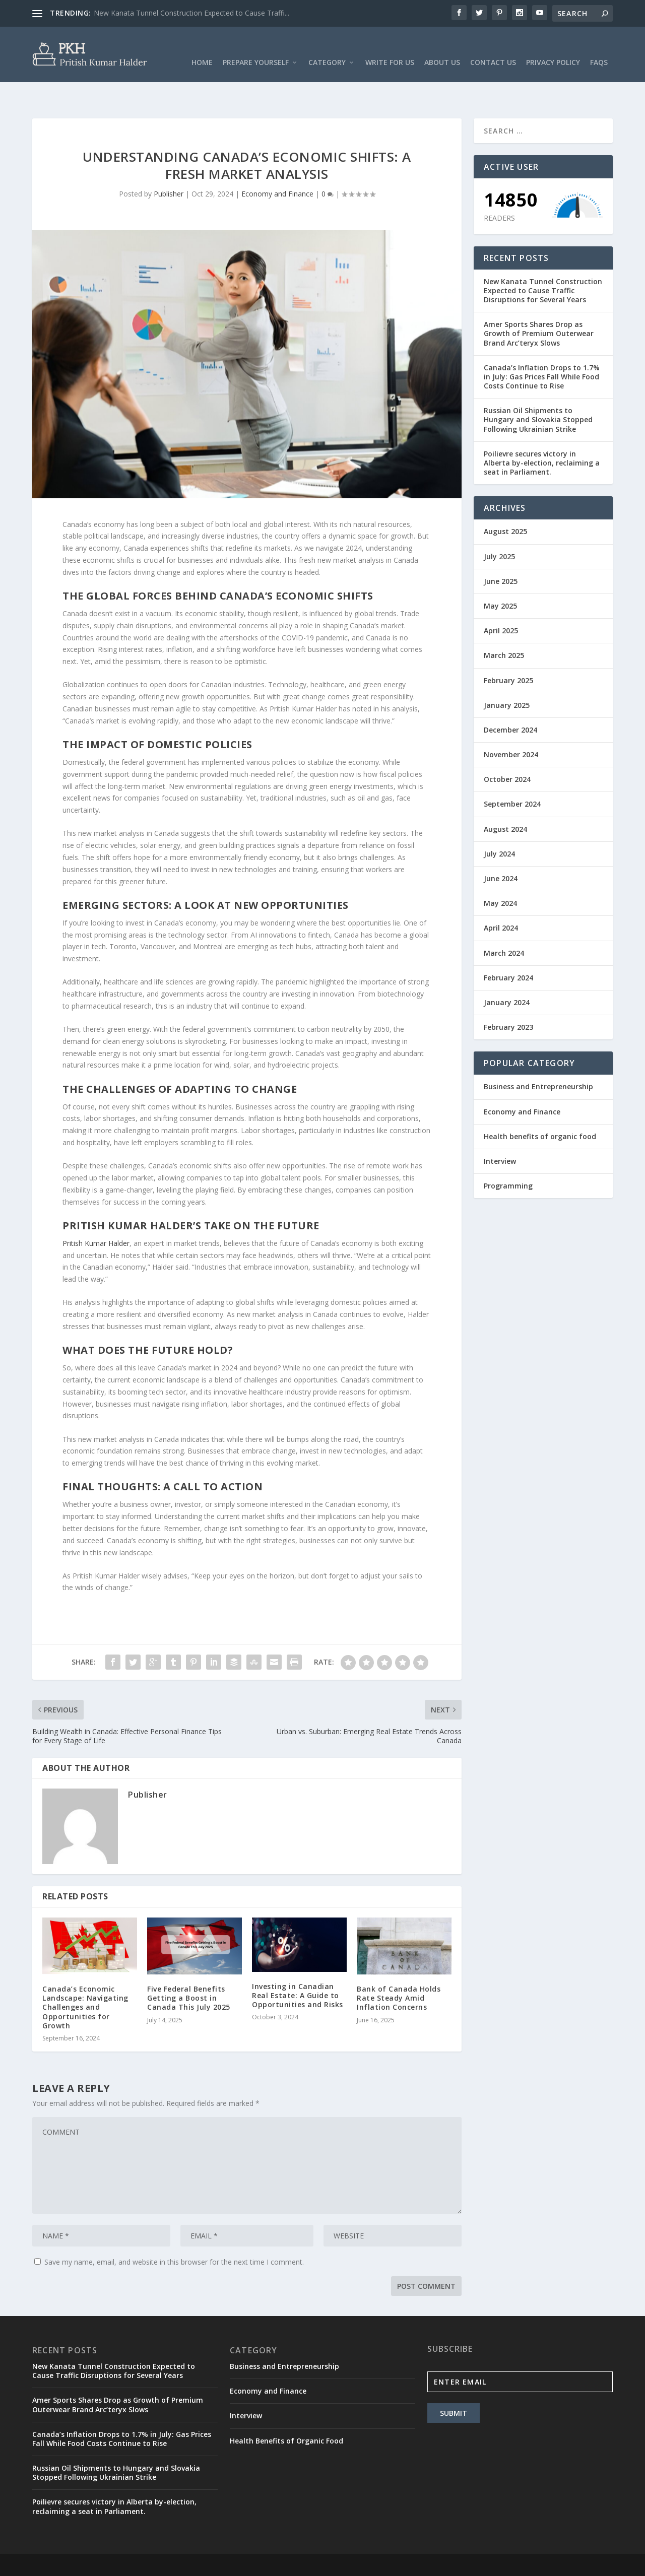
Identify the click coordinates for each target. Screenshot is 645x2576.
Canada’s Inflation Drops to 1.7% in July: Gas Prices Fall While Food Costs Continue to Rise (542, 345)
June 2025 (501, 550)
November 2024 (511, 723)
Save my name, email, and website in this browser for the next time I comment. (174, 2230)
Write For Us (389, 48)
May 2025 (500, 574)
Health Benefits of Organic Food (286, 2409)
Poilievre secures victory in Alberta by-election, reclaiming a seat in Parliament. (542, 431)
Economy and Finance (277, 162)
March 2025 (504, 624)
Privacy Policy (553, 48)
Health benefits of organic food (540, 1105)
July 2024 (499, 822)
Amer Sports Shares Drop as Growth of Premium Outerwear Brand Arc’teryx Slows (539, 302)
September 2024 (512, 772)
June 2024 (501, 847)
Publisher (168, 162)
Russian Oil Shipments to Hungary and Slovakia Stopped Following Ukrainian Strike (538, 388)
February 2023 (508, 996)
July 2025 (499, 525)
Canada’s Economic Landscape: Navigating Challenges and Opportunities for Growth (85, 1976)
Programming (508, 1154)
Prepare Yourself (256, 48)
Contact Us (493, 48)
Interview (500, 1130)
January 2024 (507, 971)
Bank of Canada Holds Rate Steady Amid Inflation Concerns (398, 1966)
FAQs (599, 48)
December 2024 (510, 698)
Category (327, 48)
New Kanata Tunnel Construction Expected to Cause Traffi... (191, 13)
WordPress (196, 2549)
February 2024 (508, 946)
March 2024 (504, 922)
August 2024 (505, 798)
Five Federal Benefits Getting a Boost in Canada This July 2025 (188, 1966)
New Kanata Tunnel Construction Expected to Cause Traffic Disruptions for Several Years (543, 259)
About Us (442, 48)
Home (202, 48)
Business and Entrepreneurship (538, 1055)
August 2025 (505, 500)
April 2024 (501, 896)
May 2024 (500, 872)
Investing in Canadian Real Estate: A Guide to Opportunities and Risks (297, 1964)
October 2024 (507, 748)
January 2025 (507, 674)
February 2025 (508, 649)
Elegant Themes (102, 2549)
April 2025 (501, 599)
